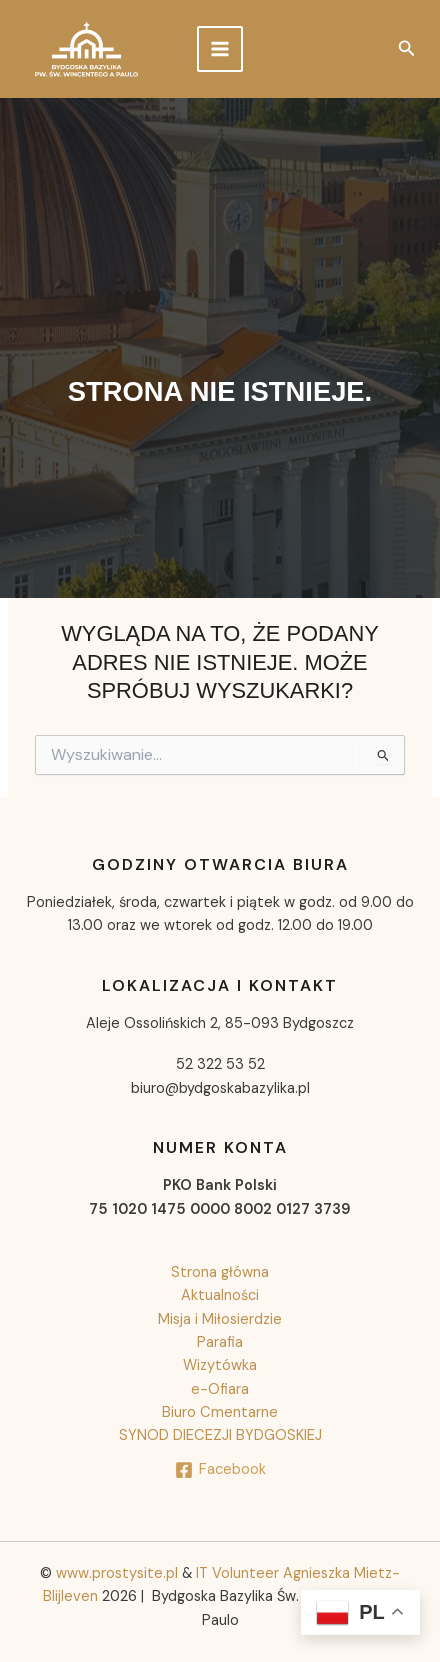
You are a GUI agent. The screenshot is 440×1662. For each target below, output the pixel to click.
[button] (407, 49)
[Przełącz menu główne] (220, 49)
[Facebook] (220, 1470)
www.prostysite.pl (119, 1573)
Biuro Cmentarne (220, 1412)
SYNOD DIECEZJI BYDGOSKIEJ (220, 1435)
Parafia (220, 1342)
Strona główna (220, 1272)
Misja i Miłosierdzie (220, 1319)
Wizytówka (220, 1365)
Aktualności (220, 1295)
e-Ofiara (220, 1389)
